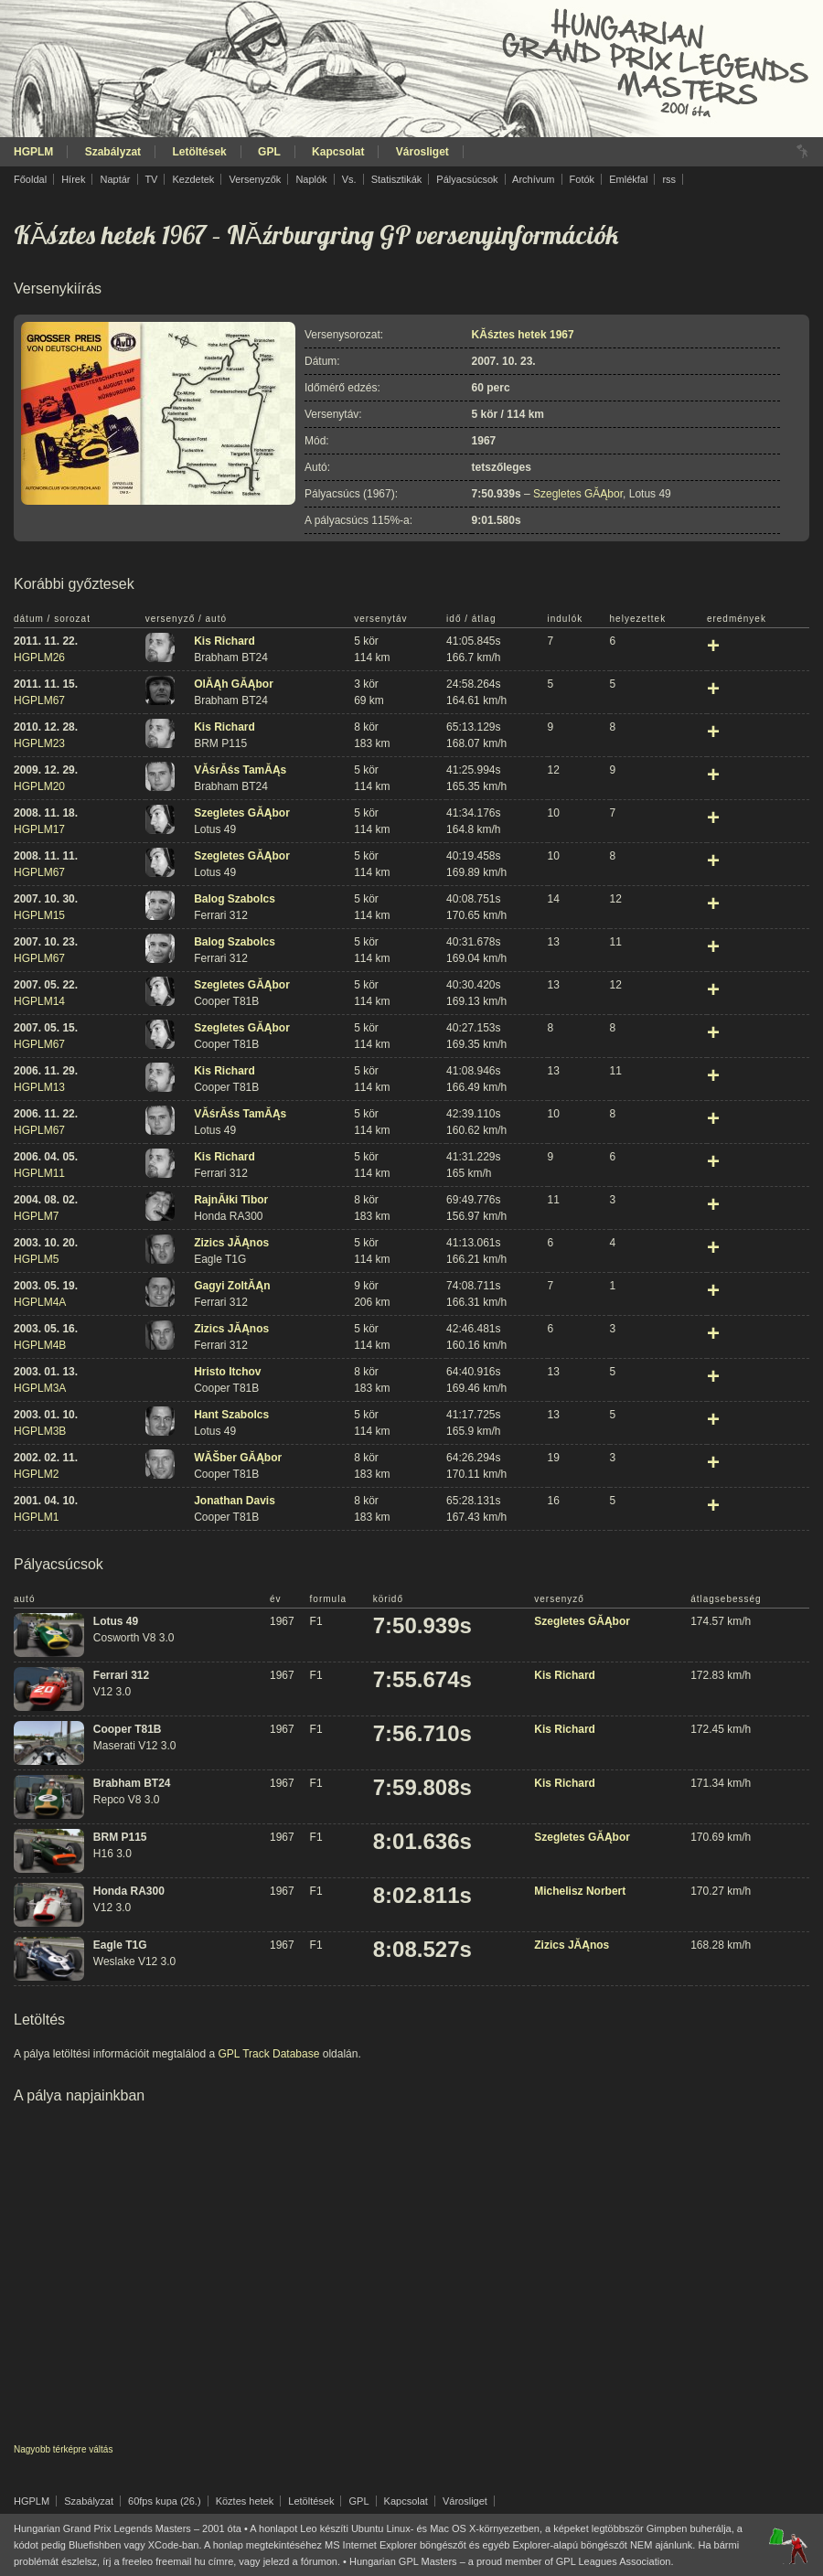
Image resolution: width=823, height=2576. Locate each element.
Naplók (310, 179)
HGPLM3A (40, 1388)
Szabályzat (113, 151)
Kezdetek (194, 179)
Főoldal (30, 179)
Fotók (582, 179)
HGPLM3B (40, 1431)
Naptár (115, 179)
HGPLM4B (40, 1345)
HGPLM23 (39, 743)
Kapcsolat (338, 151)
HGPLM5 (36, 1259)
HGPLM (33, 151)
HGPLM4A (40, 1302)
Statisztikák (396, 179)
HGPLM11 (39, 1173)
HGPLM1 (36, 1517)
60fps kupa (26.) (164, 2501)
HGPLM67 (39, 700)
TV (150, 179)
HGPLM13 (39, 1087)
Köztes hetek (245, 2501)
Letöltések (199, 151)
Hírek (73, 179)
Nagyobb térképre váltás (63, 2449)
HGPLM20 (39, 786)
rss (669, 179)
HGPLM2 (36, 1474)
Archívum (533, 179)
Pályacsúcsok (466, 179)
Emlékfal (628, 179)
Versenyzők (255, 179)
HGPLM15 (39, 915)
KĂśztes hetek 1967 (110, 235)
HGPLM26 (39, 657)
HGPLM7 (36, 1216)
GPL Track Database (268, 2053)
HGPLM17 (39, 829)
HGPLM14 (39, 1001)
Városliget (422, 151)
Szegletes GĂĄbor (578, 493)
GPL (269, 151)
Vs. (349, 179)
